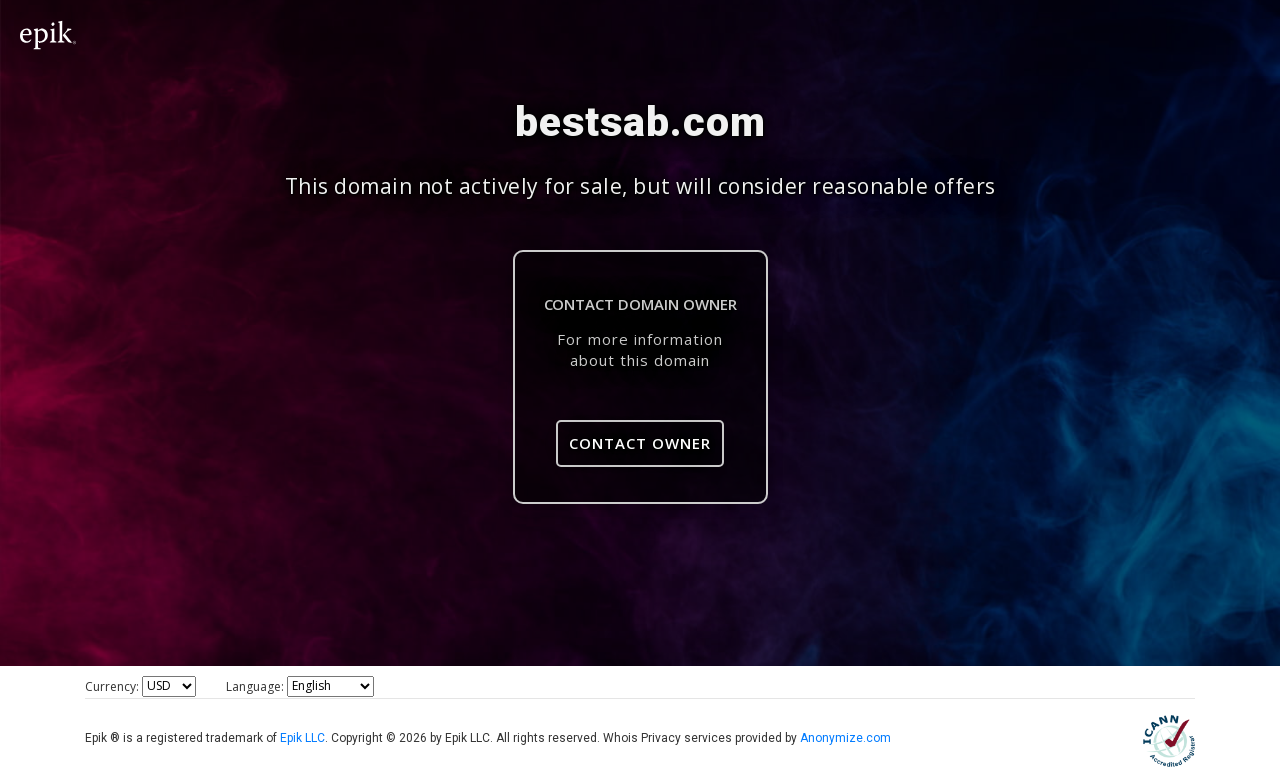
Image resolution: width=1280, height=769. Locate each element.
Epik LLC (302, 738)
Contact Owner (640, 443)
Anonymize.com (845, 738)
